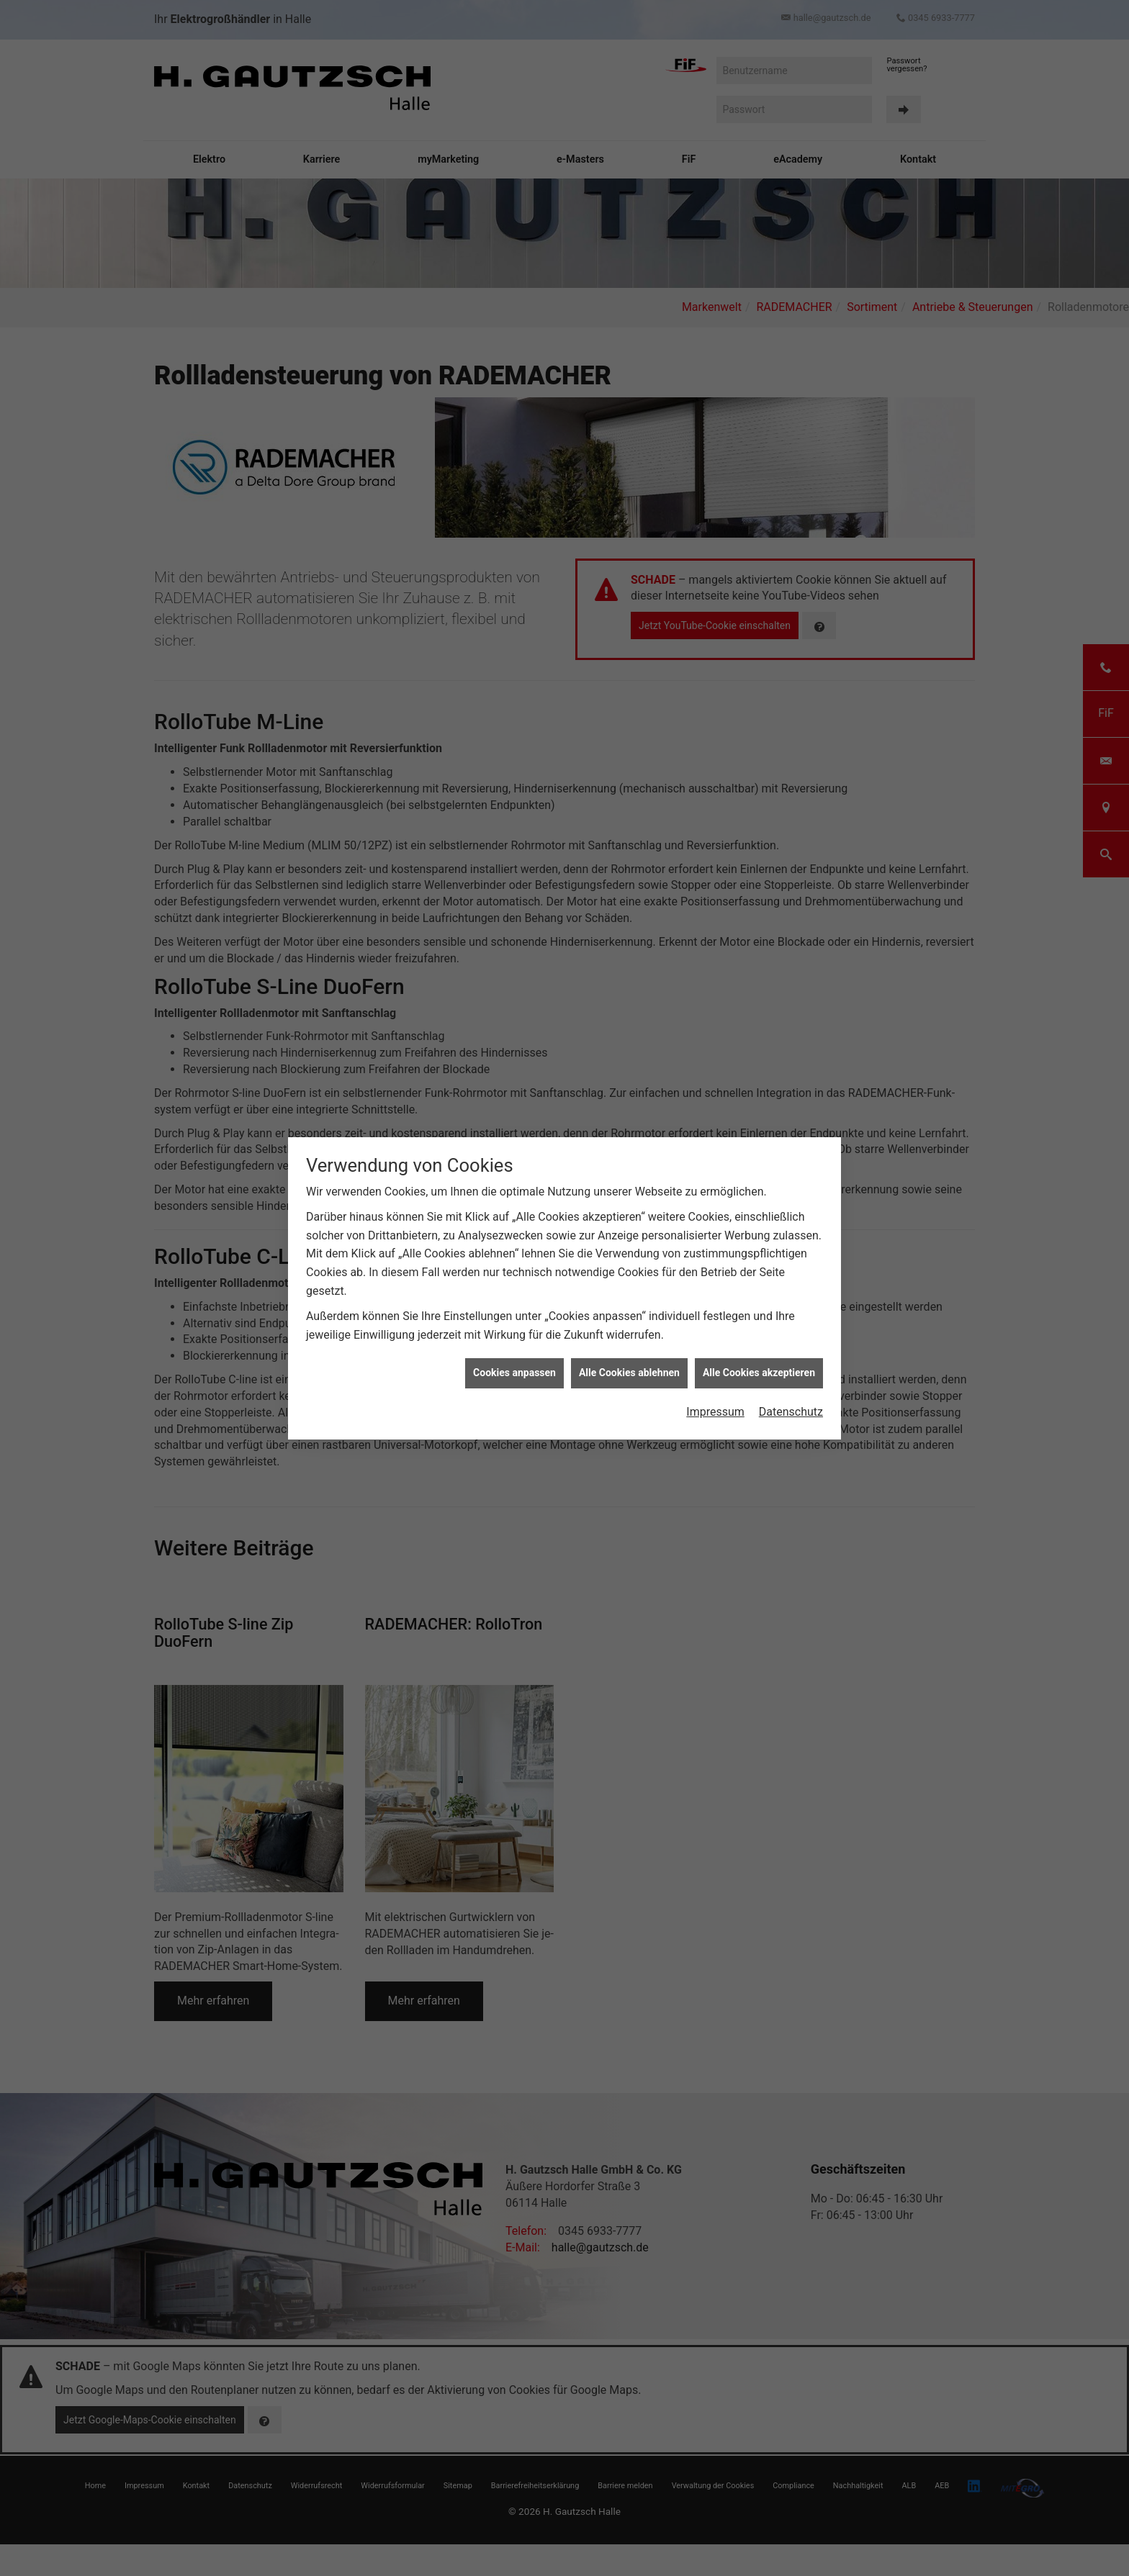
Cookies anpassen (514, 1346)
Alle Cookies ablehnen (629, 1346)
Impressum (715, 1384)
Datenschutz (791, 1384)
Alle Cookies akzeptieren (759, 1346)
